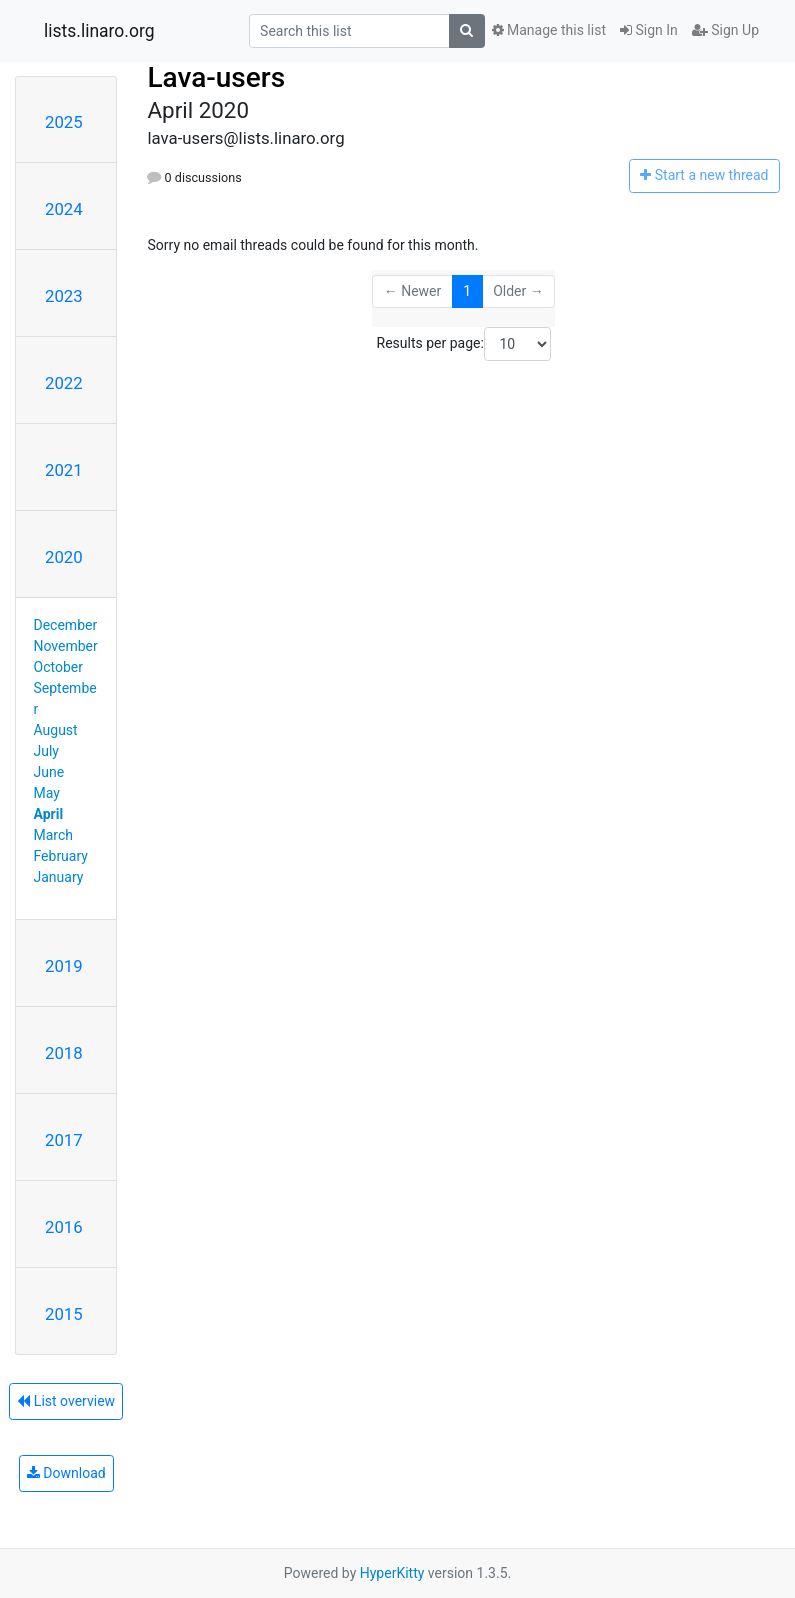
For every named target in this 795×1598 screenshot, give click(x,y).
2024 (64, 209)
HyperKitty (392, 1573)
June (49, 772)
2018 (64, 1053)
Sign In (649, 30)
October (58, 667)
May (47, 793)
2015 (64, 1314)
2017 (64, 1140)
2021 (64, 470)
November (66, 646)
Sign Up (725, 30)
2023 (64, 296)
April (49, 814)
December (66, 625)
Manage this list (549, 30)
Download (66, 1473)
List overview (66, 1401)
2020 (64, 557)
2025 (64, 122)
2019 (64, 966)
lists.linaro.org (99, 31)
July (46, 751)
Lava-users (216, 77)
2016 (64, 1227)
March (54, 835)
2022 (64, 383)
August (56, 730)
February (61, 856)
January (59, 877)
